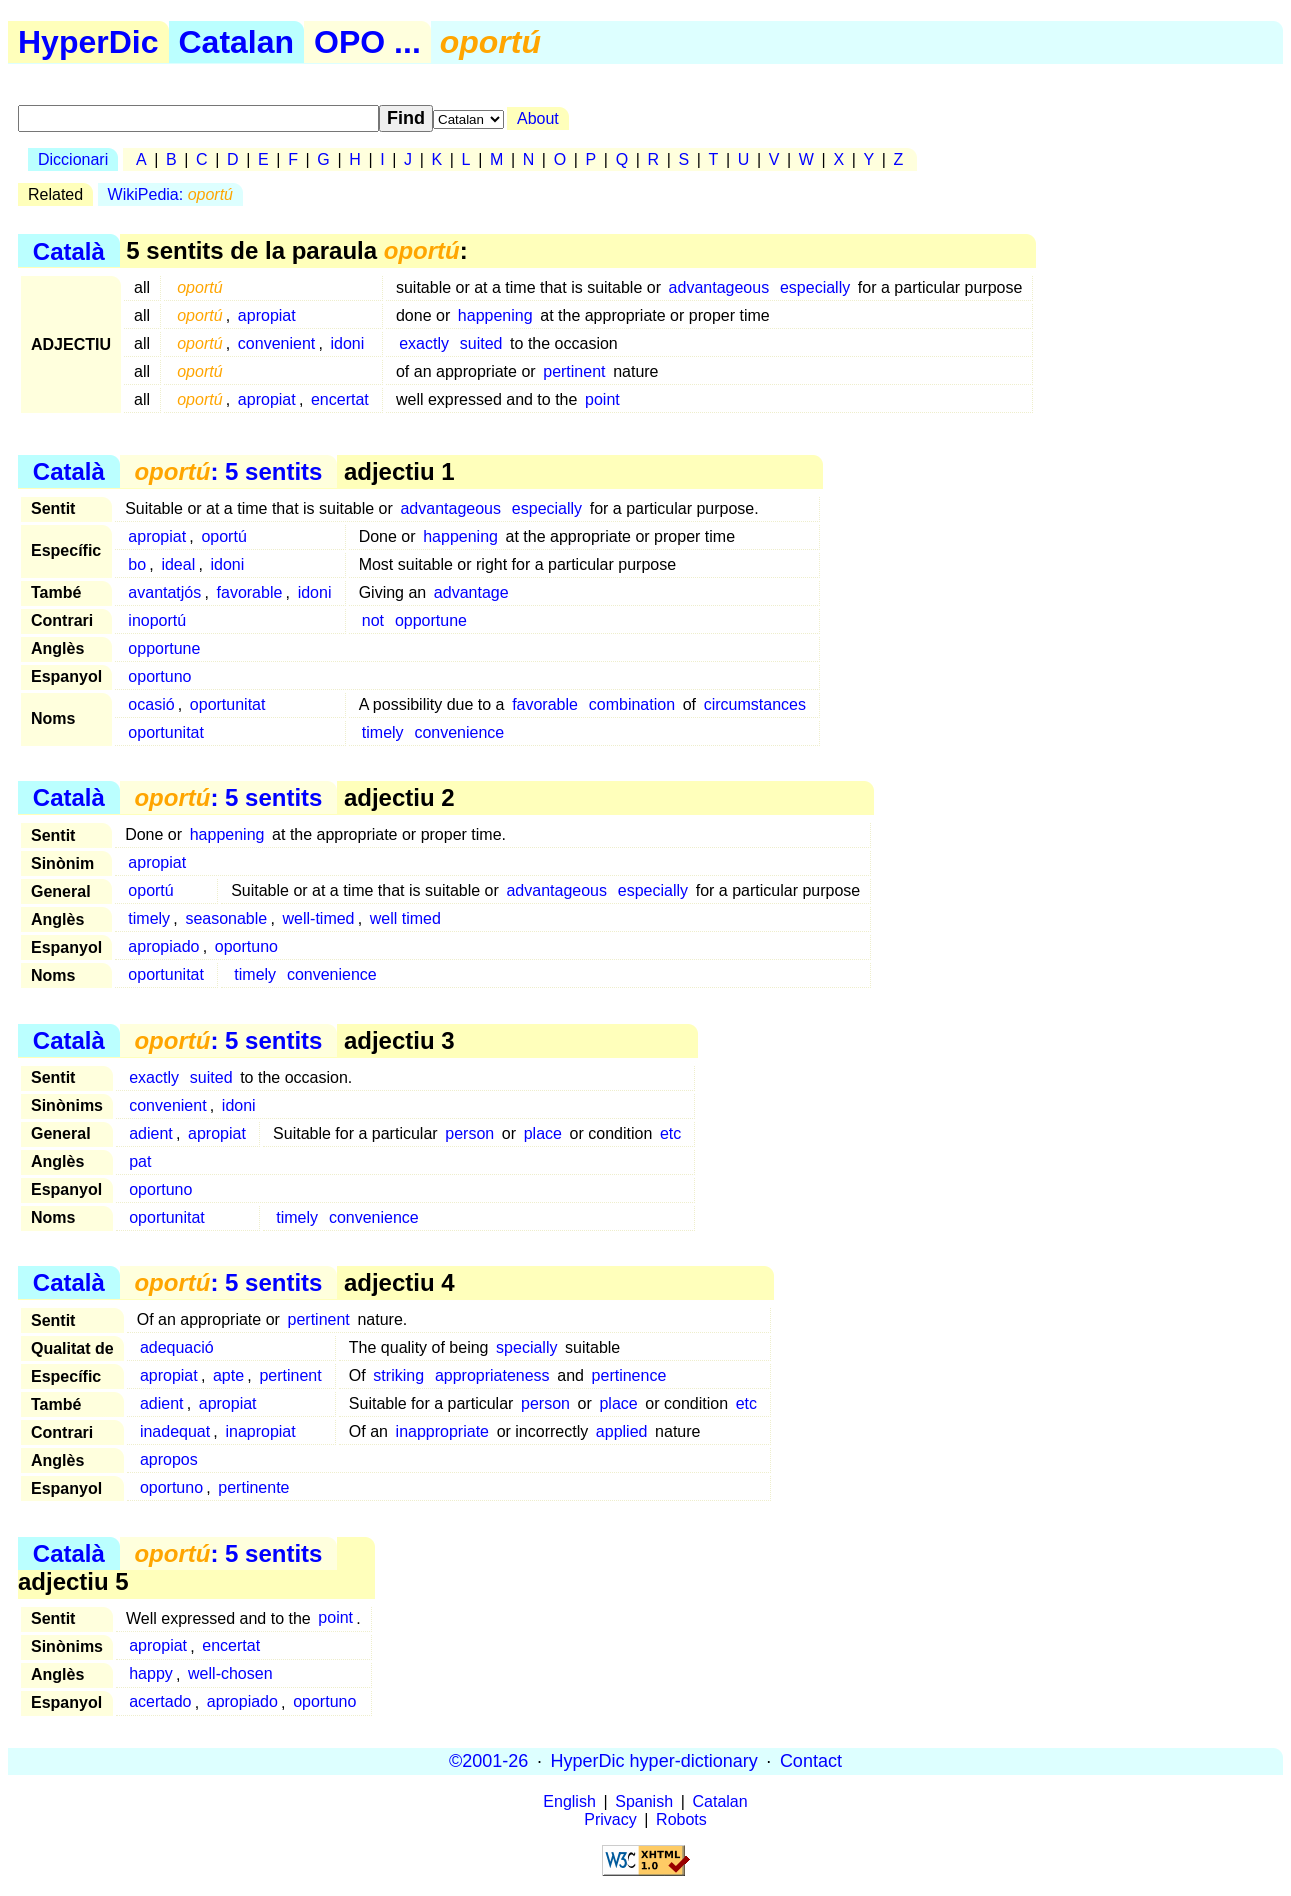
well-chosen (230, 1674)
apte (228, 1375)
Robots (681, 1819)
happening (495, 315)
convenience (459, 732)
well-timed (318, 918)
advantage (471, 592)
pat (140, 1161)
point (602, 399)
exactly (424, 343)
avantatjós (164, 592)
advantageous (719, 287)
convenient (276, 343)
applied (622, 1431)
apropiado (163, 946)
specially (526, 1347)
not (373, 620)
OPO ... (367, 42)
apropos (169, 1459)
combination (632, 704)
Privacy (610, 1819)
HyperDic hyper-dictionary (654, 1761)
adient (151, 1133)
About (538, 118)
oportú (223, 536)
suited (481, 343)
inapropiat (260, 1431)
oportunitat (228, 704)
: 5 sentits (228, 471)
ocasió (151, 704)
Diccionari (73, 159)
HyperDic (88, 42)
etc (670, 1133)
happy (151, 1674)
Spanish (644, 1801)
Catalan (237, 42)
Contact (811, 1761)
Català (69, 250)
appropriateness (492, 1375)
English (569, 1801)
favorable (250, 592)
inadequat (175, 1431)
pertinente (253, 1487)
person (469, 1133)
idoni (348, 343)
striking (398, 1375)
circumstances (755, 704)
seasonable (226, 918)
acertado (160, 1702)
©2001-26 (488, 1761)
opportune (431, 620)
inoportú (157, 620)
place (543, 1133)
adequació (177, 1347)
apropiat (267, 315)
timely (383, 732)
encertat (340, 399)
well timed (405, 918)
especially (815, 287)
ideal (178, 564)
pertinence (629, 1375)
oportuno (159, 676)
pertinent (574, 371)
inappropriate (442, 1431)
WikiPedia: (170, 194)
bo (137, 564)
